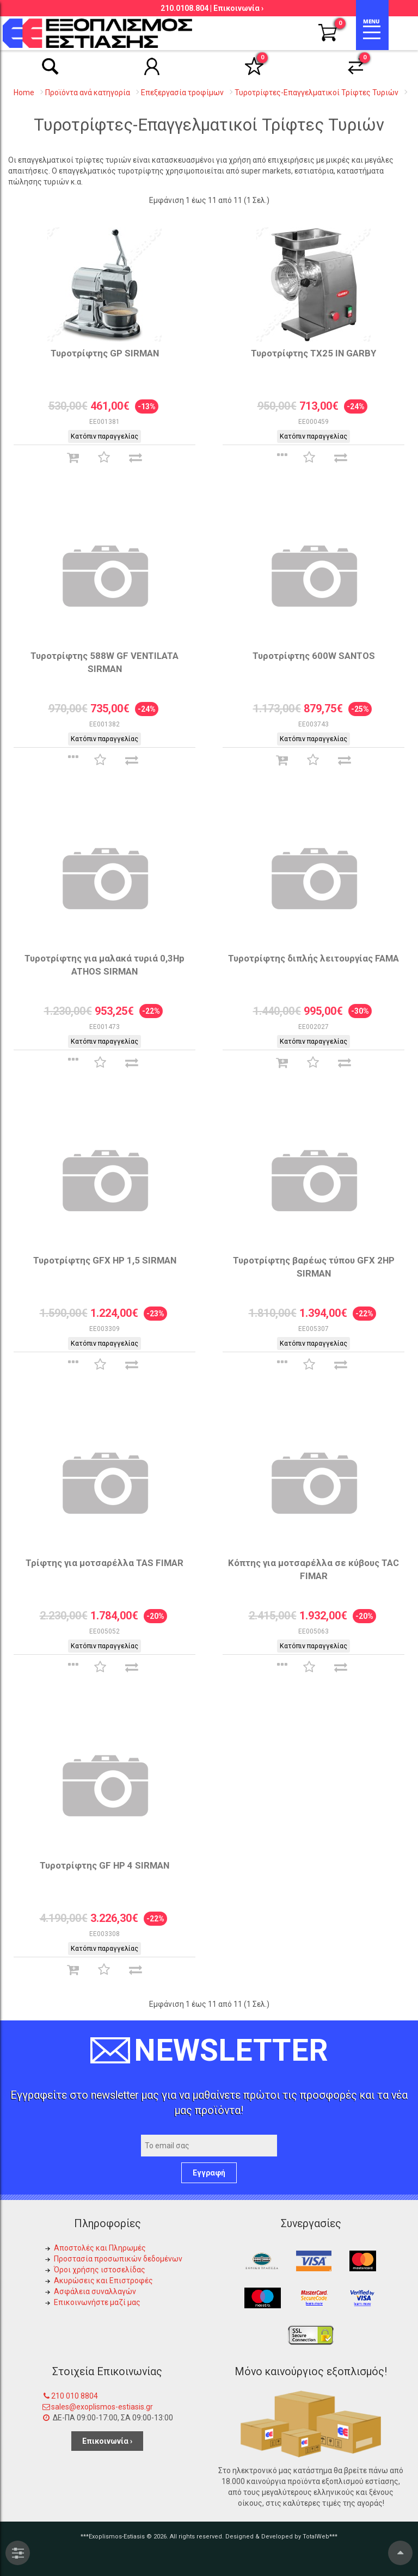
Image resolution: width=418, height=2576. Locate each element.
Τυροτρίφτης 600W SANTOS (314, 655)
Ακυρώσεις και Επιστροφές (103, 2280)
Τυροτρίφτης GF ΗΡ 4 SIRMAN (104, 1865)
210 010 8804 (74, 2396)
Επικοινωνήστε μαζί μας (97, 2302)
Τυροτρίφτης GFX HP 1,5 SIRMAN (104, 1260)
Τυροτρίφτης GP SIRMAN (105, 353)
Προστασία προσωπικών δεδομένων (118, 2258)
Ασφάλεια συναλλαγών (95, 2291)
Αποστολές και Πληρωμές (100, 2248)
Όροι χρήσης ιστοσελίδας (99, 2269)
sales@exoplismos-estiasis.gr (102, 2406)
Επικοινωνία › (238, 8)
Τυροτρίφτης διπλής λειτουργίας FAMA (313, 958)
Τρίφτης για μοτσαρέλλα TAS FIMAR (104, 1562)
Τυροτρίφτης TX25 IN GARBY (313, 353)
